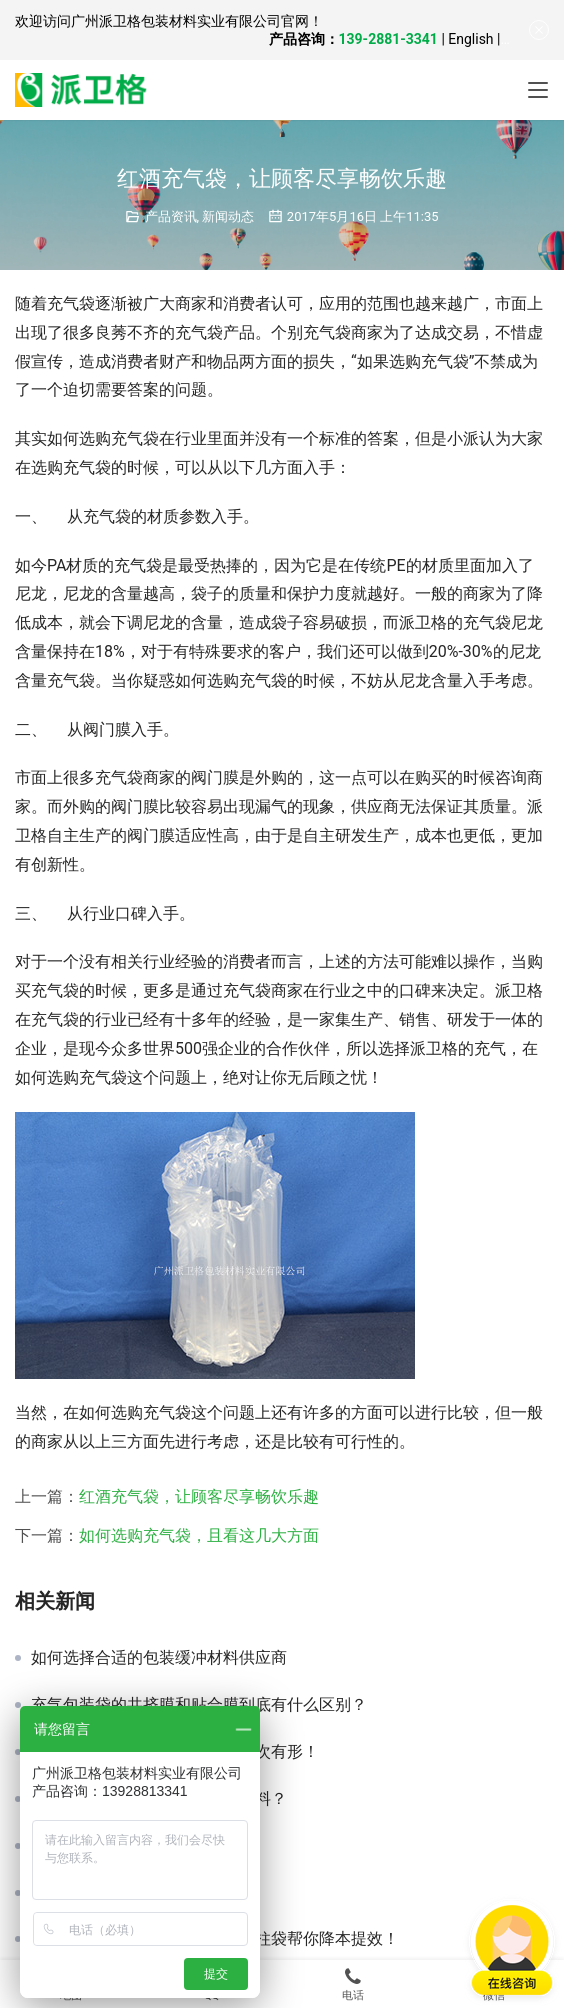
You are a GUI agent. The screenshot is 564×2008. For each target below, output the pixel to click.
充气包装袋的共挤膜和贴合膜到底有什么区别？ (199, 1705)
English (470, 39)
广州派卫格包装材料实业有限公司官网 (190, 21)
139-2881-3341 (388, 39)
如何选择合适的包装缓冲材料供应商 (159, 1658)
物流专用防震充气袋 (103, 1846)
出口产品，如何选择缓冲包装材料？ (159, 1799)
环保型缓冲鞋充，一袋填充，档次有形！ (175, 1752)
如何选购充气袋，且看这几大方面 (199, 1535)
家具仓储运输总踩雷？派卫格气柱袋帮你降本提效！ (215, 1939)
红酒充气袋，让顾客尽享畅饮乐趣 (199, 1496)
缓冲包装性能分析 (95, 1893)
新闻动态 (228, 216)
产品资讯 (171, 216)
